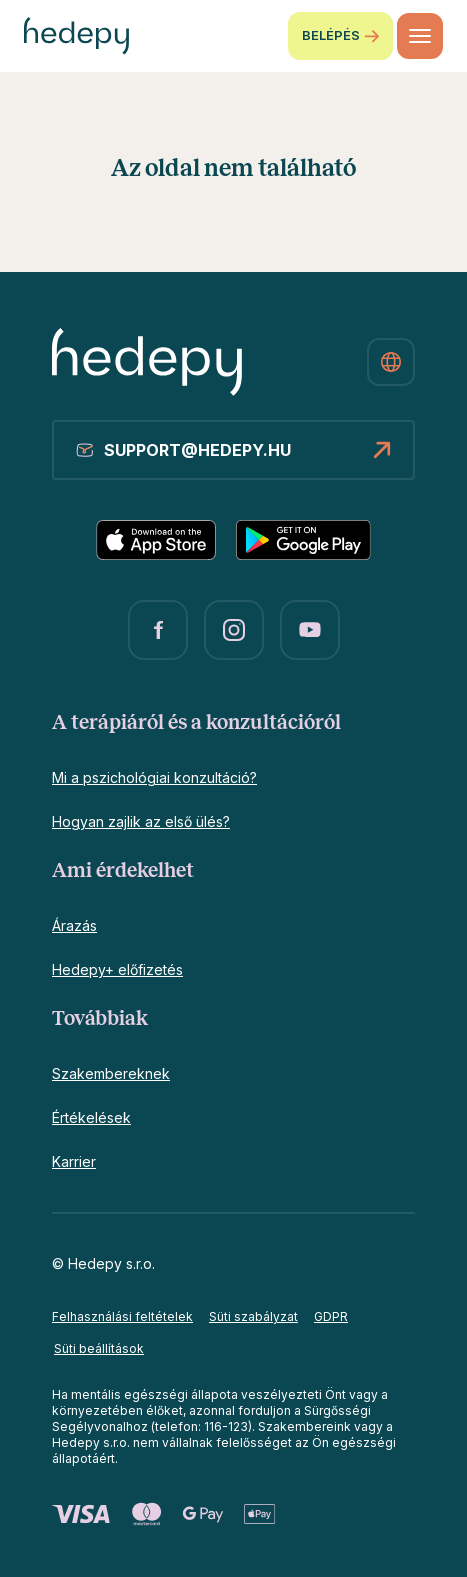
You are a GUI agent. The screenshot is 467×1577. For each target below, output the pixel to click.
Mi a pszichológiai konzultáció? (154, 777)
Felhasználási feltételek (122, 1316)
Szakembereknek (111, 1073)
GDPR (331, 1316)
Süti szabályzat (253, 1316)
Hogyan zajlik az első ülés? (141, 821)
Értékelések (91, 1117)
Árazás (74, 925)
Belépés (340, 36)
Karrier (74, 1161)
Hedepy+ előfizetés (117, 969)
